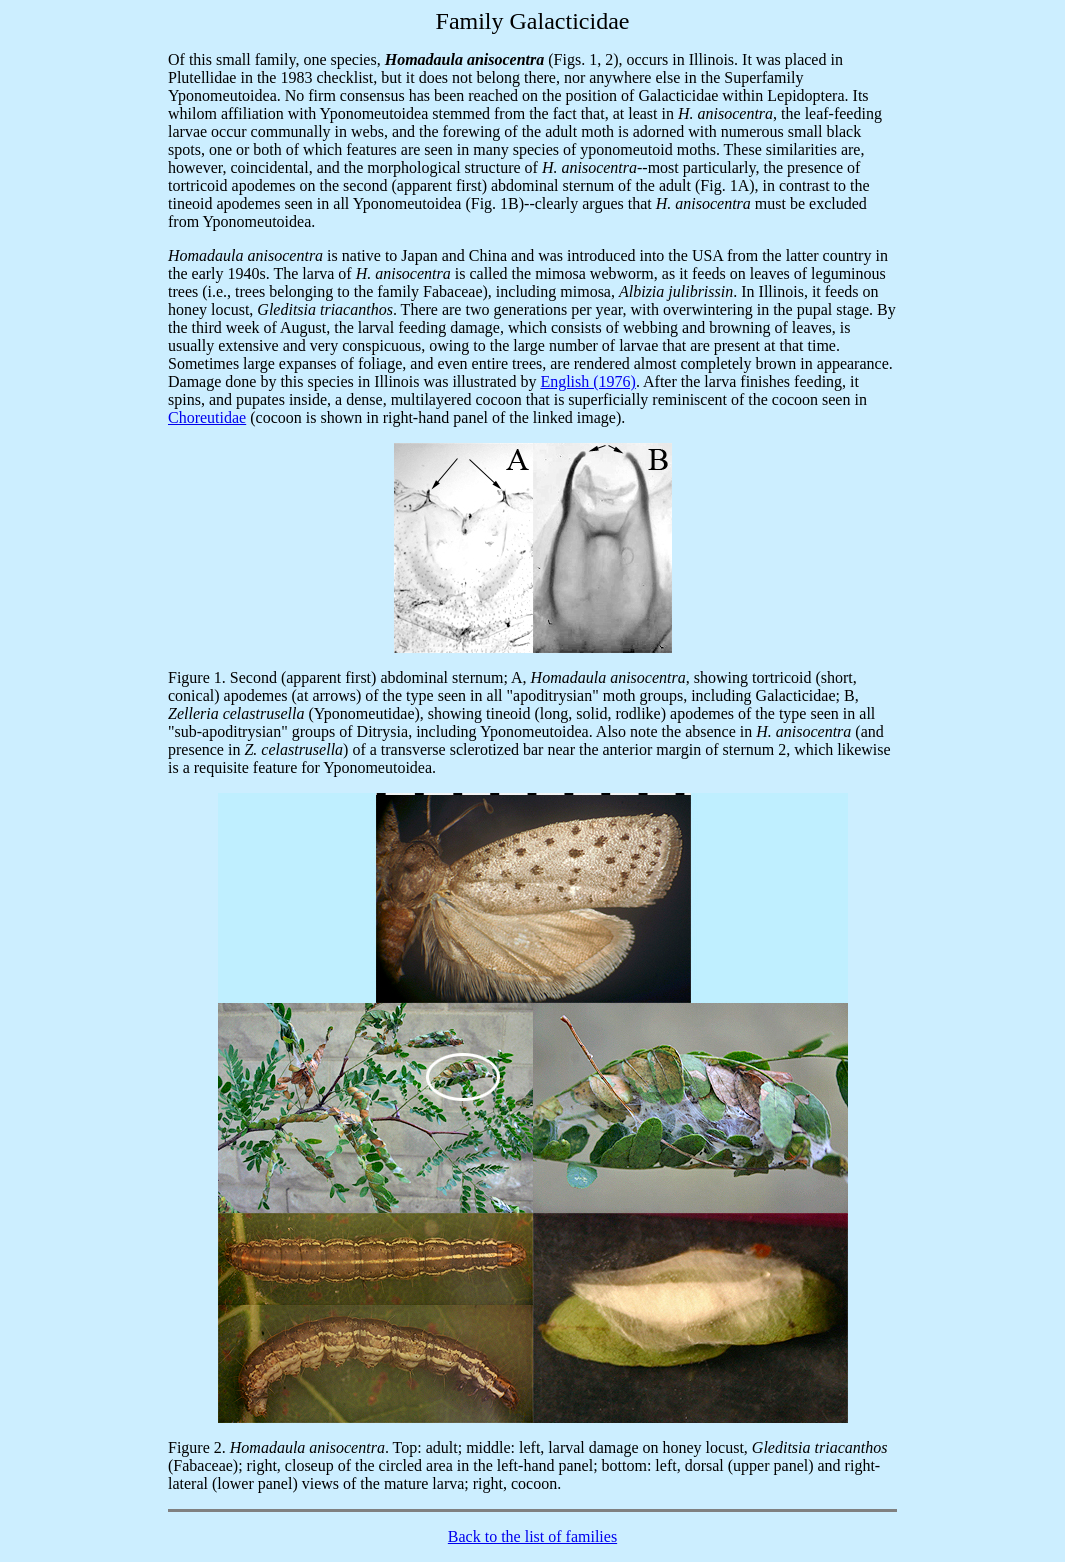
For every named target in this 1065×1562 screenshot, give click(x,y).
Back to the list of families (532, 1536)
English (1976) (588, 381)
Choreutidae (207, 417)
